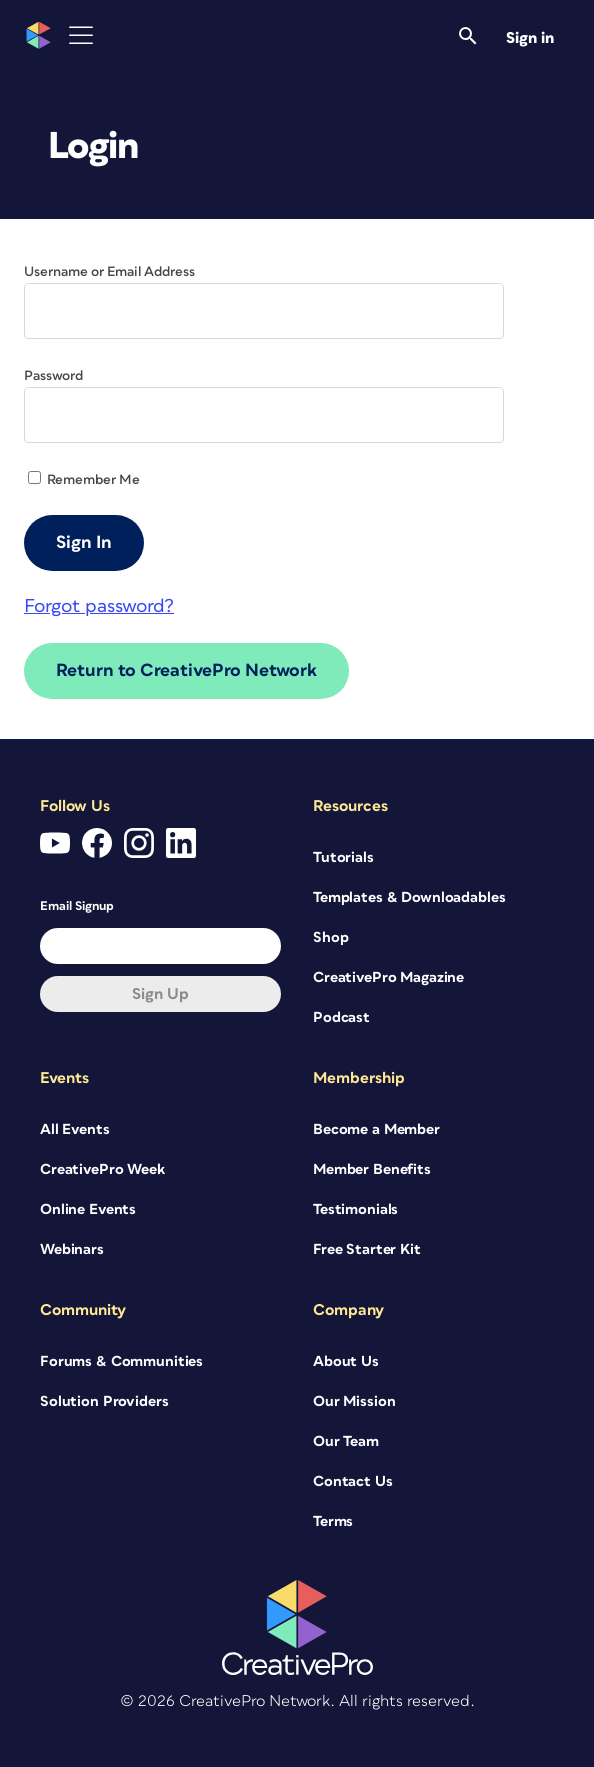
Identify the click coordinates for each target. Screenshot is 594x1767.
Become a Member (376, 1129)
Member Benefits (372, 1169)
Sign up (160, 994)
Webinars (72, 1249)
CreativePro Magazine (388, 977)
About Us (346, 1361)
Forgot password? (99, 606)
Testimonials (355, 1209)
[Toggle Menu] (81, 35)
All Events (75, 1129)
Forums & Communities (121, 1361)
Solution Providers (104, 1401)
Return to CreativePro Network (186, 671)
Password (53, 376)
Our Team (346, 1441)
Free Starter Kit (367, 1249)
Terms (333, 1521)
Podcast (341, 1017)
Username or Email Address (109, 272)
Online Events (88, 1209)
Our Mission (354, 1401)
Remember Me (84, 480)
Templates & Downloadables (409, 897)
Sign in (530, 38)
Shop (330, 937)
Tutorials (343, 857)
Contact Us (353, 1481)
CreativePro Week (102, 1169)
